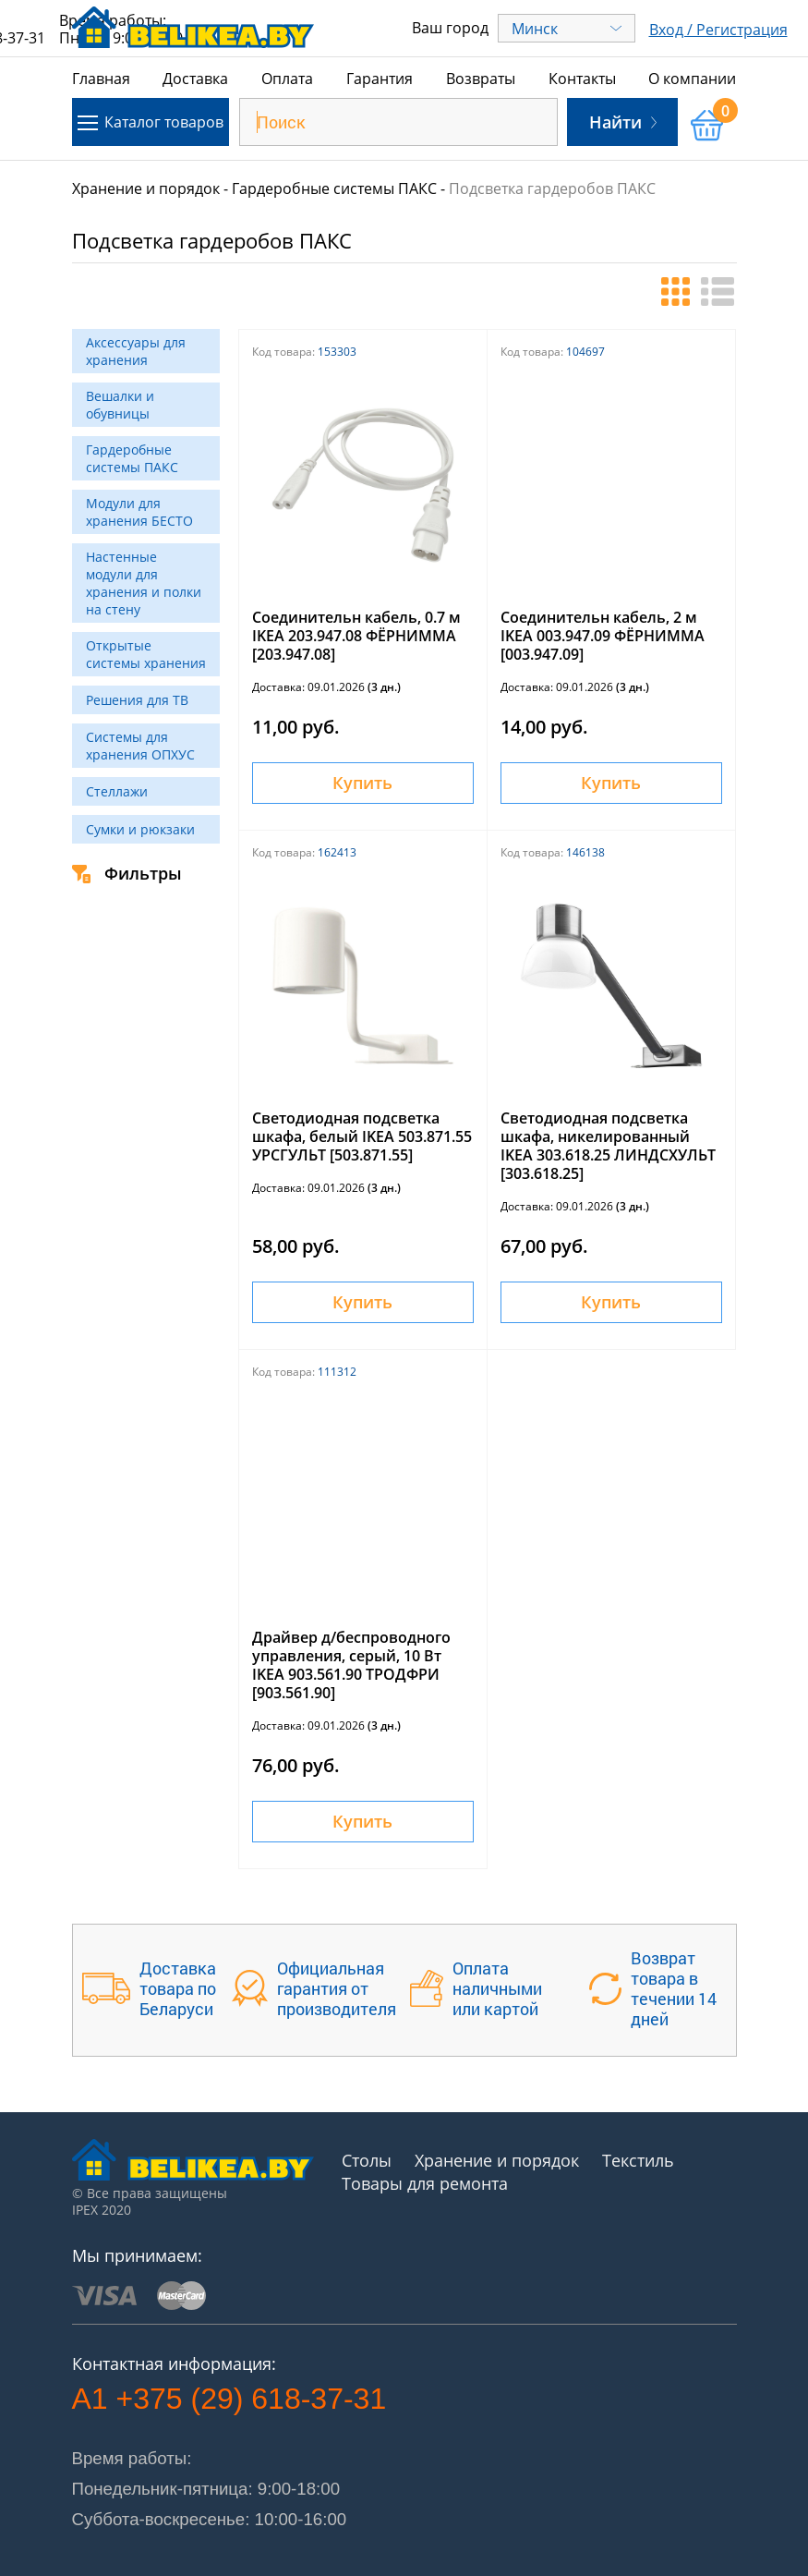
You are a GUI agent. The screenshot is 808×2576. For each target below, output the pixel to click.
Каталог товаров (150, 122)
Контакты (582, 78)
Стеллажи (117, 791)
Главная (101, 78)
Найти (623, 122)
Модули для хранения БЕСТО (139, 511)
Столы (367, 2160)
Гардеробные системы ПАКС (334, 188)
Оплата (287, 78)
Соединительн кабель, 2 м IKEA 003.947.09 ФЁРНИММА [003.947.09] (602, 635)
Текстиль (638, 2160)
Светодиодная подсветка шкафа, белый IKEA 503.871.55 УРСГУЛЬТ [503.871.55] (362, 1136)
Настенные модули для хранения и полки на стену (143, 583)
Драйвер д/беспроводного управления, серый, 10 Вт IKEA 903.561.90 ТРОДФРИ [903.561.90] (351, 1665)
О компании (692, 78)
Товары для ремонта (425, 2183)
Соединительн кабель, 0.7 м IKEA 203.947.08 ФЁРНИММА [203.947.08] (356, 635)
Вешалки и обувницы (120, 404)
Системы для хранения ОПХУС (140, 745)
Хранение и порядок (146, 188)
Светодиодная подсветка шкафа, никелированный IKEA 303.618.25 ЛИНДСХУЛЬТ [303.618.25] (608, 1146)
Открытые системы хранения (146, 654)
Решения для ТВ (137, 700)
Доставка (195, 78)
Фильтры (127, 873)
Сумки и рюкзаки (140, 829)
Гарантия (379, 78)
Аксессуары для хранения (136, 351)
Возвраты (480, 78)
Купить (362, 783)
